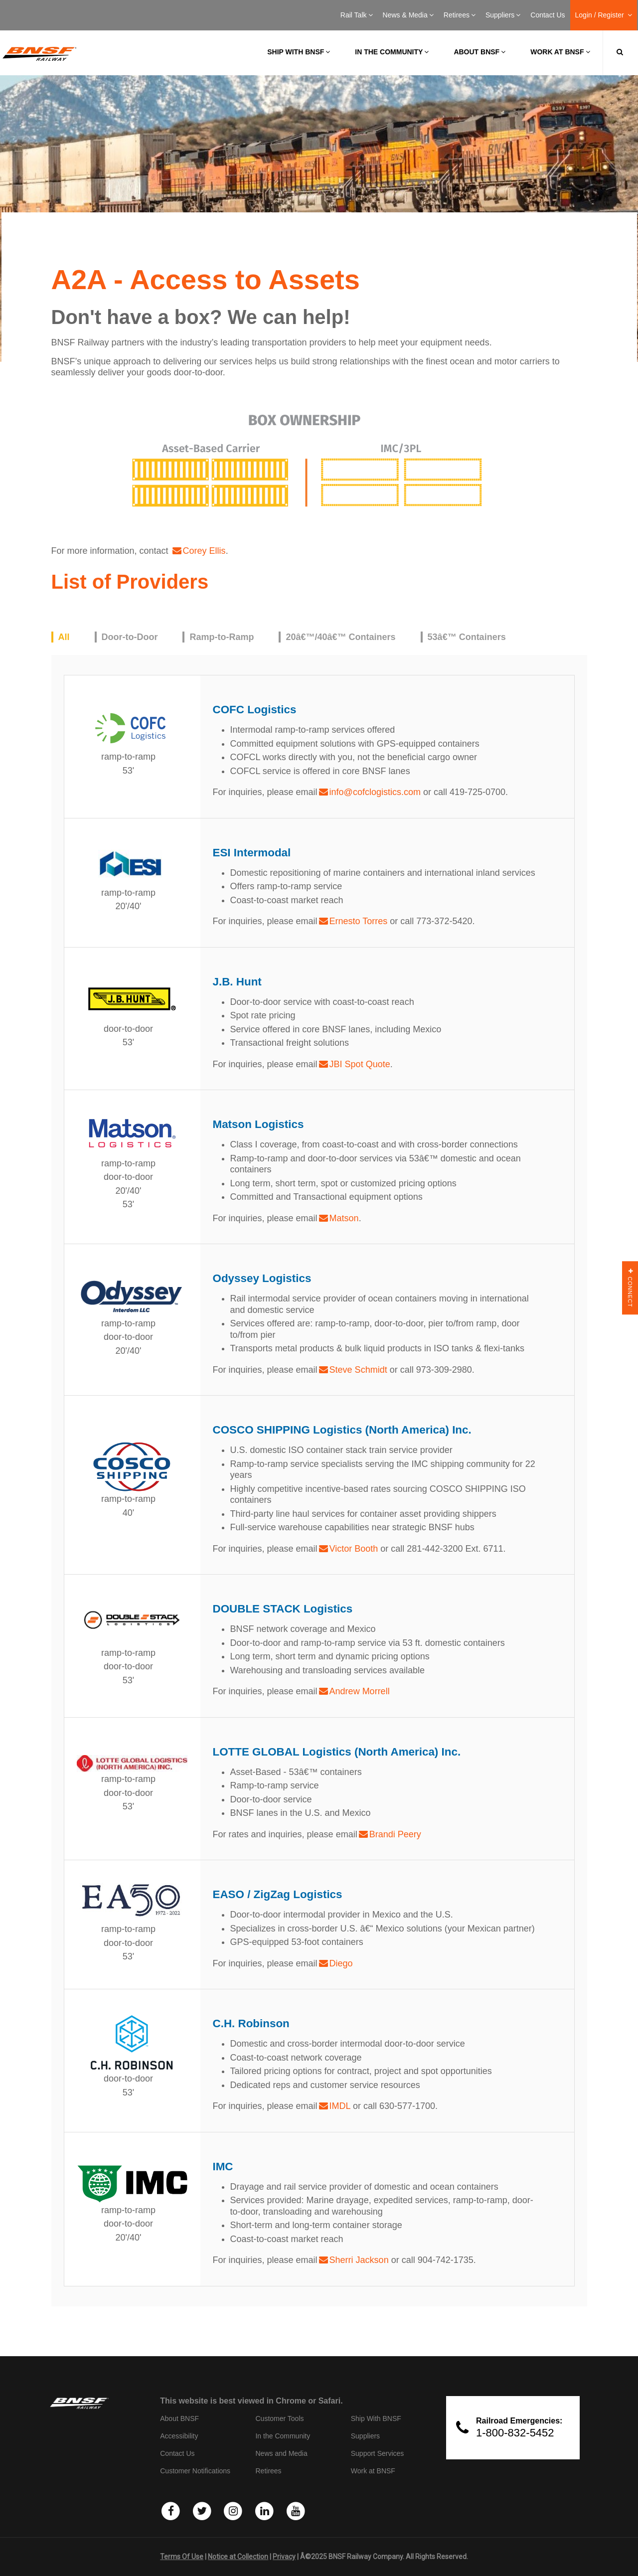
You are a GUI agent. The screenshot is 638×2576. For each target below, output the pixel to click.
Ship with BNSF (298, 52)
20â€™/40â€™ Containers (340, 637)
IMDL (339, 2106)
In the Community (392, 52)
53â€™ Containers (467, 637)
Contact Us (547, 15)
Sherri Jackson (359, 2260)
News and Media (281, 2453)
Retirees (460, 15)
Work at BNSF (560, 52)
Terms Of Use (181, 2557)
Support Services (377, 2453)
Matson (344, 1218)
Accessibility (179, 2436)
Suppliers (502, 15)
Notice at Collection (238, 2557)
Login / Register (603, 15)
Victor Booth (353, 1549)
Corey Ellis (204, 551)
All (64, 637)
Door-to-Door (130, 637)
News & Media (408, 15)
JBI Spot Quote (359, 1064)
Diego (341, 1963)
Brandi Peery (395, 1834)
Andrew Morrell (359, 1691)
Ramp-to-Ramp (221, 637)
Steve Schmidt (358, 1370)
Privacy (284, 2557)
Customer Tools (279, 2418)
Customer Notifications (195, 2471)
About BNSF (479, 52)
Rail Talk (356, 15)
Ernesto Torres (358, 921)
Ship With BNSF (376, 2418)
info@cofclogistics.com (375, 792)
